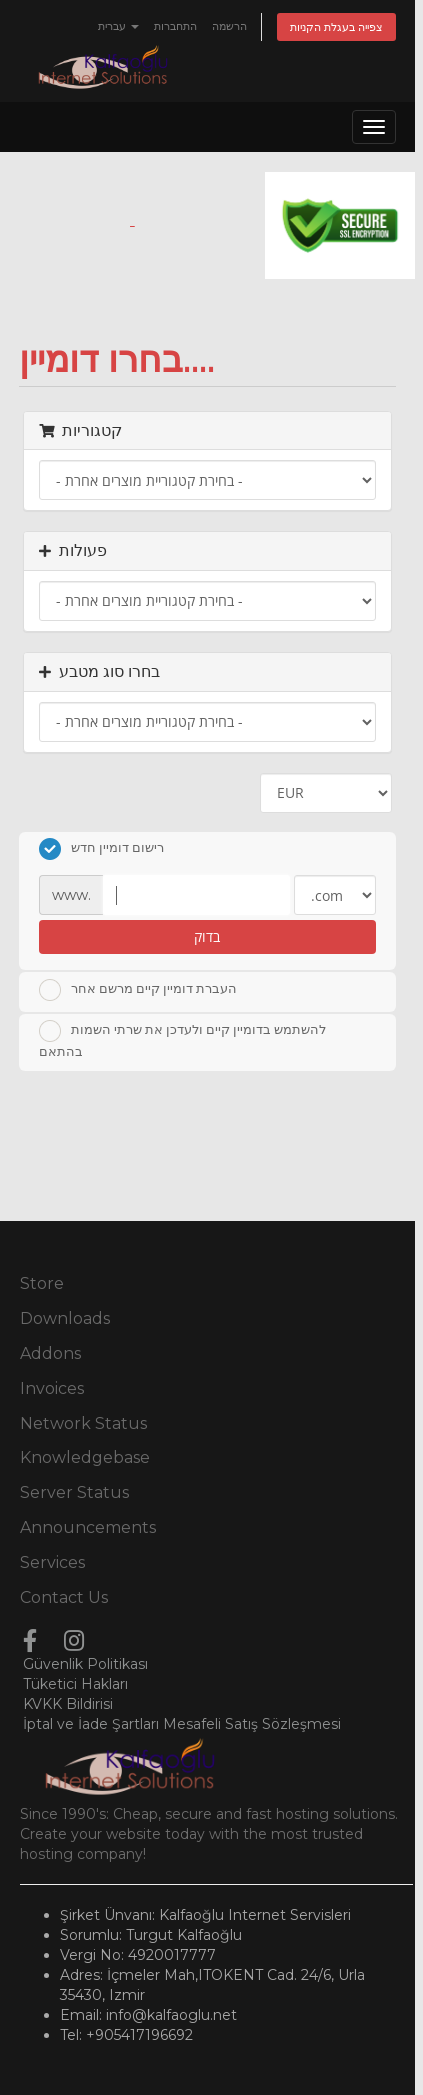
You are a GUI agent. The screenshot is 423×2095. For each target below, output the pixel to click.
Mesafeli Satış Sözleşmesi (252, 1724)
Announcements (88, 1527)
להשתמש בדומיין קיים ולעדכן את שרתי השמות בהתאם (182, 1039)
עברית (118, 26)
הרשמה (229, 26)
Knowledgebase (85, 1457)
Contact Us (64, 1597)
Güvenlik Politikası (85, 1664)
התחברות (175, 26)
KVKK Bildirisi (68, 1704)
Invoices (52, 1388)
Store (42, 1283)
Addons (50, 1353)
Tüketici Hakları (75, 1684)
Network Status (83, 1423)
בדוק (207, 936)
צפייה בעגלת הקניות (336, 27)
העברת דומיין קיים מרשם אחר (138, 990)
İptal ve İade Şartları (91, 1724)
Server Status (74, 1492)
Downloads (65, 1318)
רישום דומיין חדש (101, 849)
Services (52, 1562)
